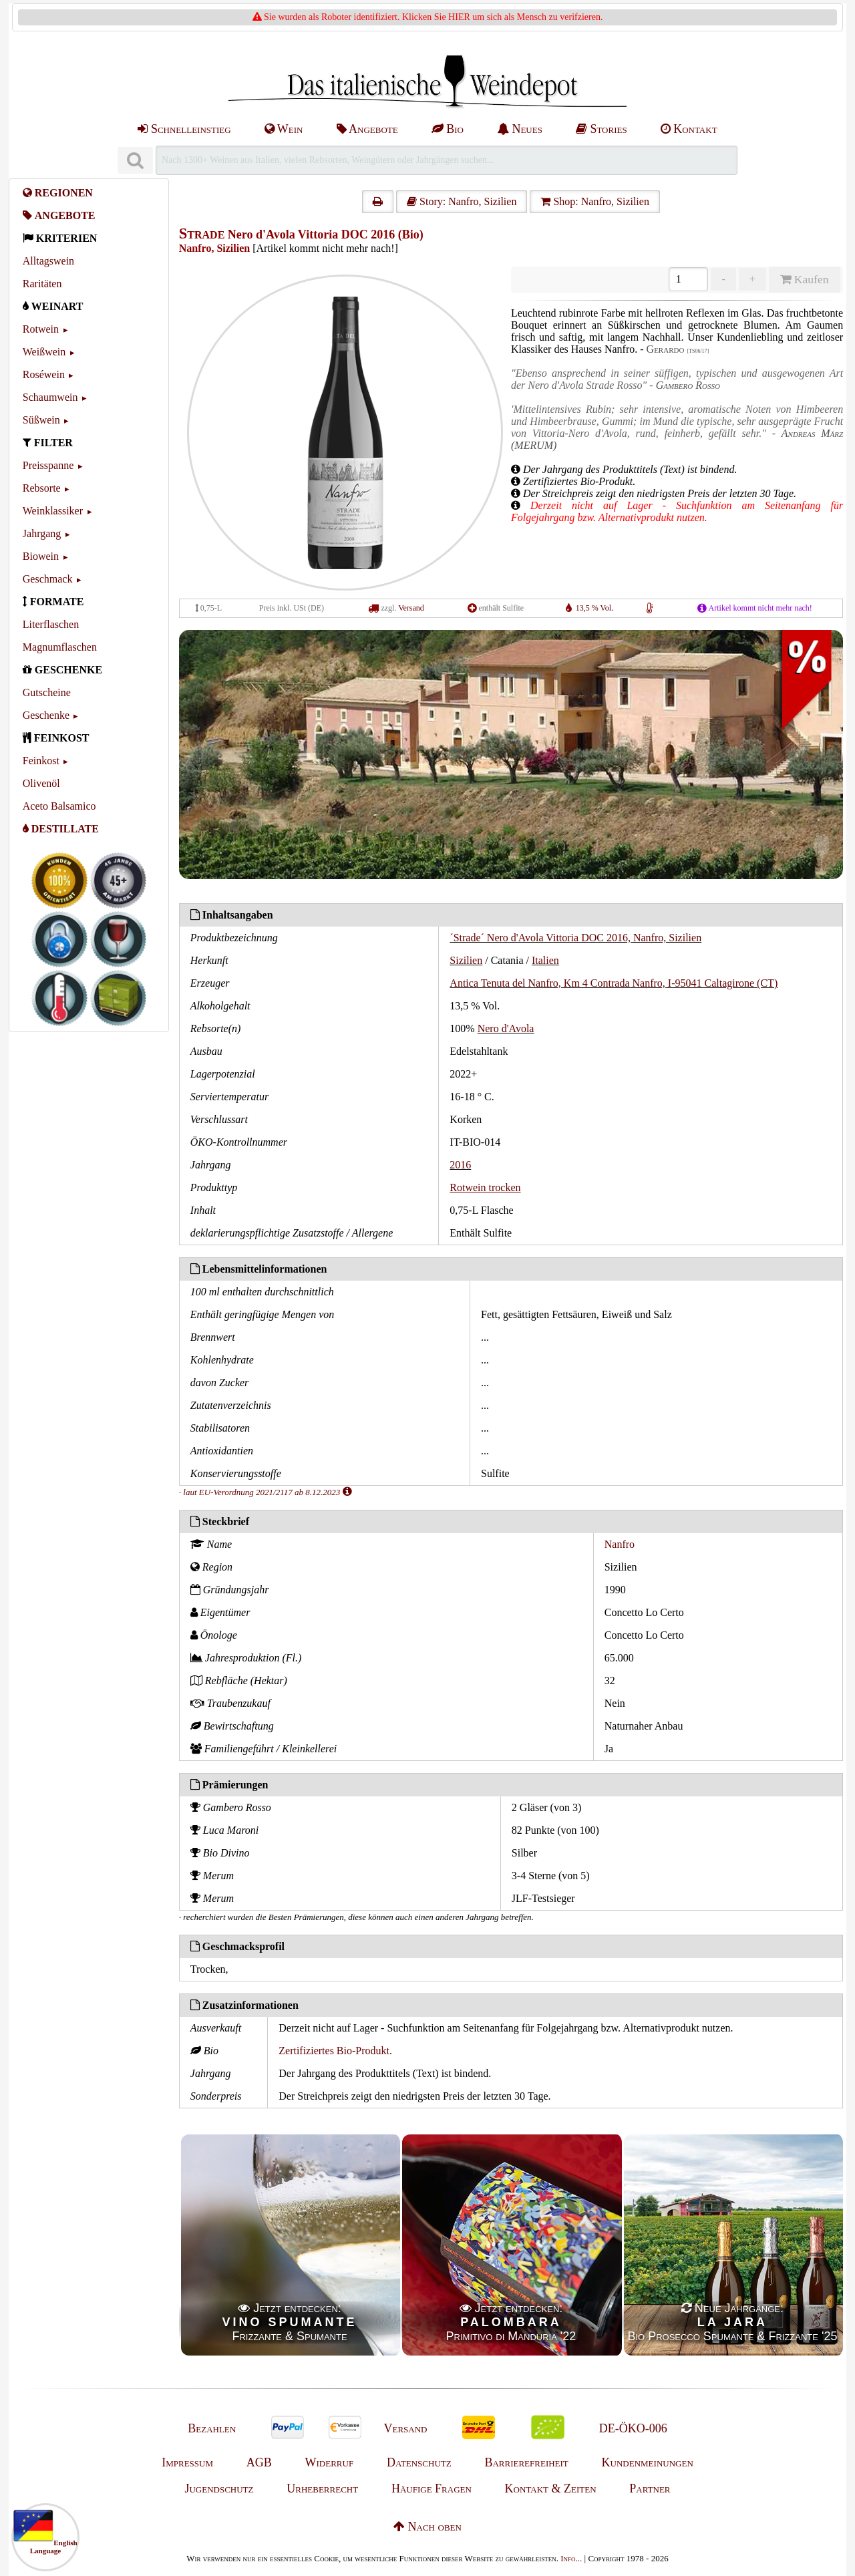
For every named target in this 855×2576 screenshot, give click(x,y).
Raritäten (42, 283)
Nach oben (427, 2526)
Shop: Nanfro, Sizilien (594, 201)
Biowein (41, 556)
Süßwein (41, 420)
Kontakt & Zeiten (550, 2488)
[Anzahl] (688, 279)
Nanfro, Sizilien (214, 248)
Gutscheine (47, 692)
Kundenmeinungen (647, 2462)
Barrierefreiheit (526, 2462)
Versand (411, 608)
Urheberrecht (322, 2488)
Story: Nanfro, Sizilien (461, 201)
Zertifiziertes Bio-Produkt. (335, 2050)
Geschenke (46, 715)
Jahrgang (42, 533)
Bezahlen (212, 2428)
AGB (259, 2462)
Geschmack (48, 579)
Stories (601, 129)
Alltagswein (48, 261)
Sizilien (466, 960)
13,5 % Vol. (594, 608)
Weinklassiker (53, 510)
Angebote (367, 129)
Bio (448, 129)
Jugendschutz (218, 2488)
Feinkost (41, 760)
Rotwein (41, 329)
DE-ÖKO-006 (633, 2428)
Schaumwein (50, 397)
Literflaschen (51, 624)
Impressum (187, 2462)
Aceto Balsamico (59, 806)
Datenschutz (419, 2462)
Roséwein (44, 374)
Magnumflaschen (60, 647)
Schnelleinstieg (184, 129)
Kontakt (689, 129)
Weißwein (44, 351)
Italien (545, 960)
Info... (571, 2558)
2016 (460, 1164)
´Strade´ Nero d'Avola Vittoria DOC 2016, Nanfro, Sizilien (575, 937)
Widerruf (329, 2462)
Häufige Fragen (431, 2488)
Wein (284, 129)
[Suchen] (135, 160)
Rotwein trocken (485, 1187)
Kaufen (804, 279)
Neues (519, 129)
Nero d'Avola (506, 1028)
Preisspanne (48, 465)
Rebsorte (42, 488)
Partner (649, 2488)
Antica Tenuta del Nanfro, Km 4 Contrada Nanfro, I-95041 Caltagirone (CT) (614, 983)
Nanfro (620, 1544)
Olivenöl (41, 783)
